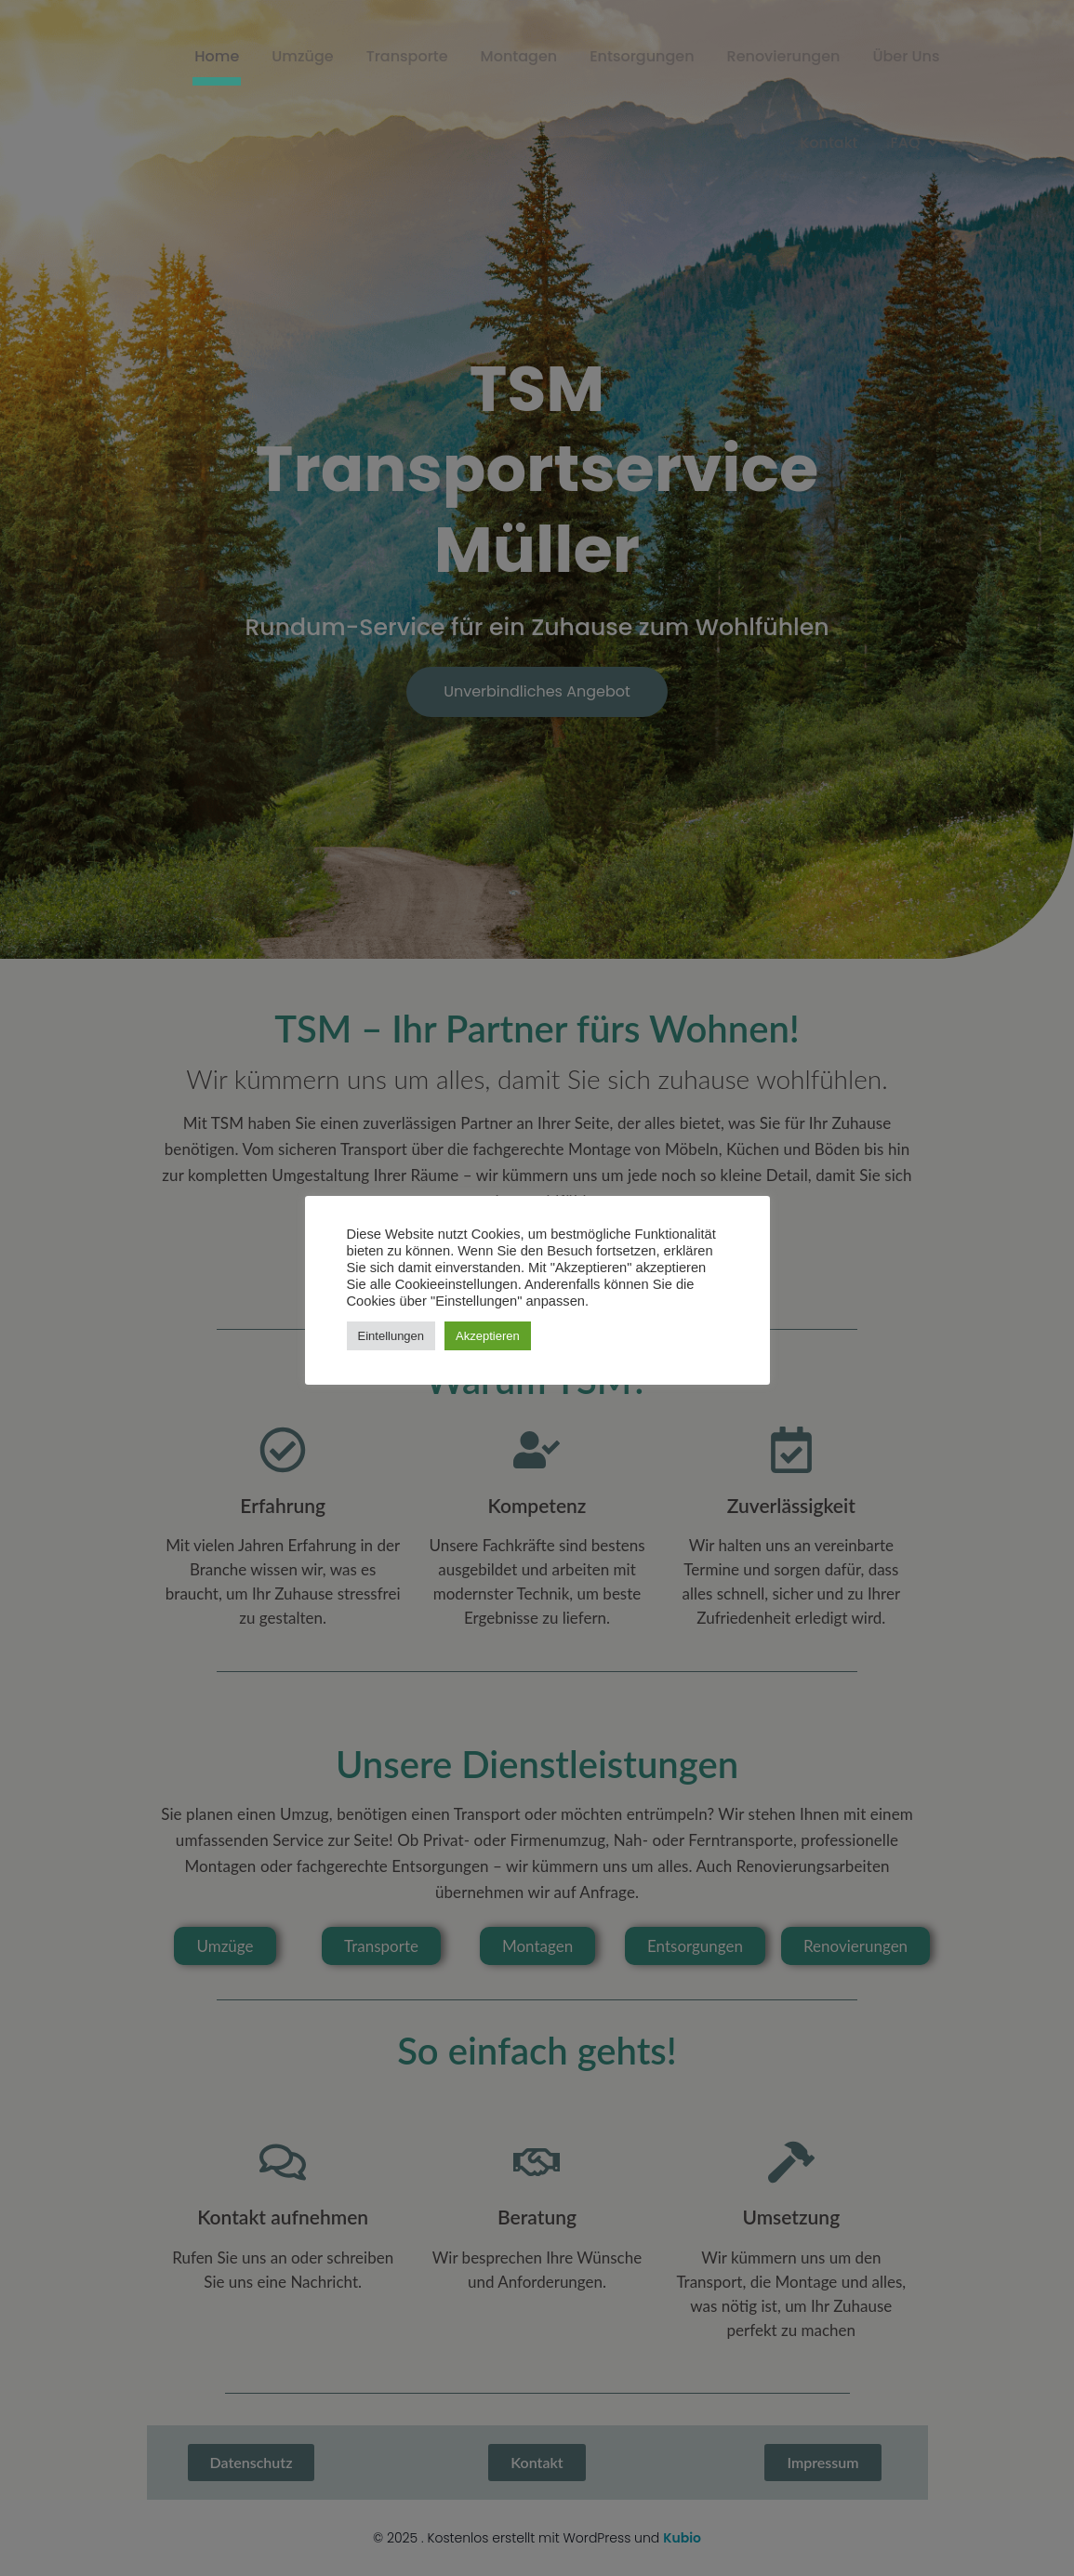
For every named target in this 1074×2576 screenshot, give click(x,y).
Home (216, 56)
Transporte (407, 56)
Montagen (519, 56)
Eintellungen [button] (391, 1336)
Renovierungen (784, 56)
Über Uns (905, 56)
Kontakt (828, 142)
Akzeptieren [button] (488, 1336)
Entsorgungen (642, 56)
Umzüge (302, 56)
